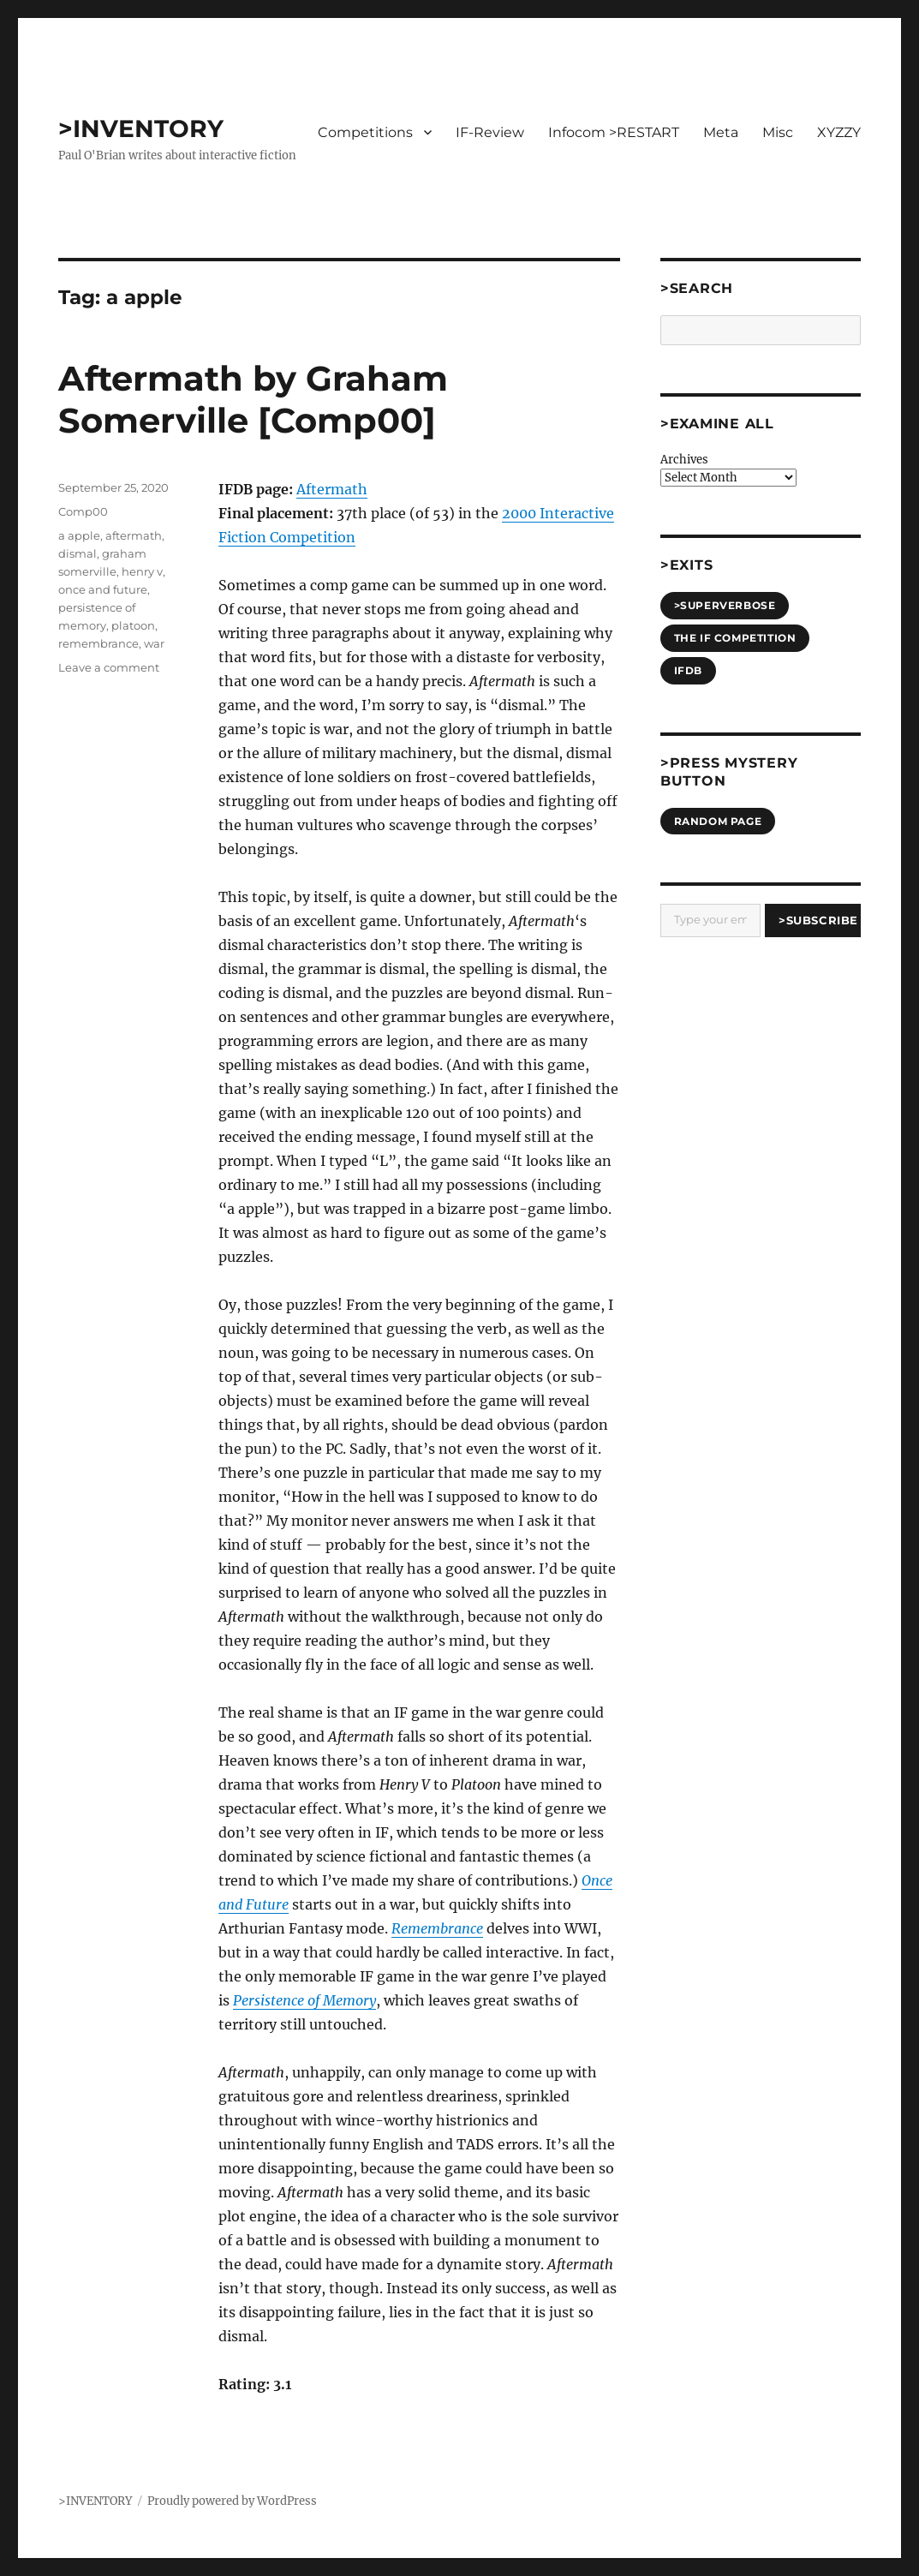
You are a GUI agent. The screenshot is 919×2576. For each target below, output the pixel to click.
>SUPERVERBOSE (725, 605)
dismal (77, 553)
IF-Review (490, 132)
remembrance (98, 643)
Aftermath (331, 489)
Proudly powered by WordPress (232, 2501)
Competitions (365, 132)
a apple (79, 535)
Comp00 (83, 511)
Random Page (718, 821)
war (154, 643)
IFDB (688, 670)
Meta (720, 132)
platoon (133, 625)
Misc (777, 132)
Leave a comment (108, 667)
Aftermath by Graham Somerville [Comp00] (253, 399)
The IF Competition (735, 637)
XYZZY (839, 132)
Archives (684, 459)
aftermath (133, 535)
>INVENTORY (141, 128)
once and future (102, 589)
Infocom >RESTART (613, 132)
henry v (142, 571)
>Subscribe (818, 920)
